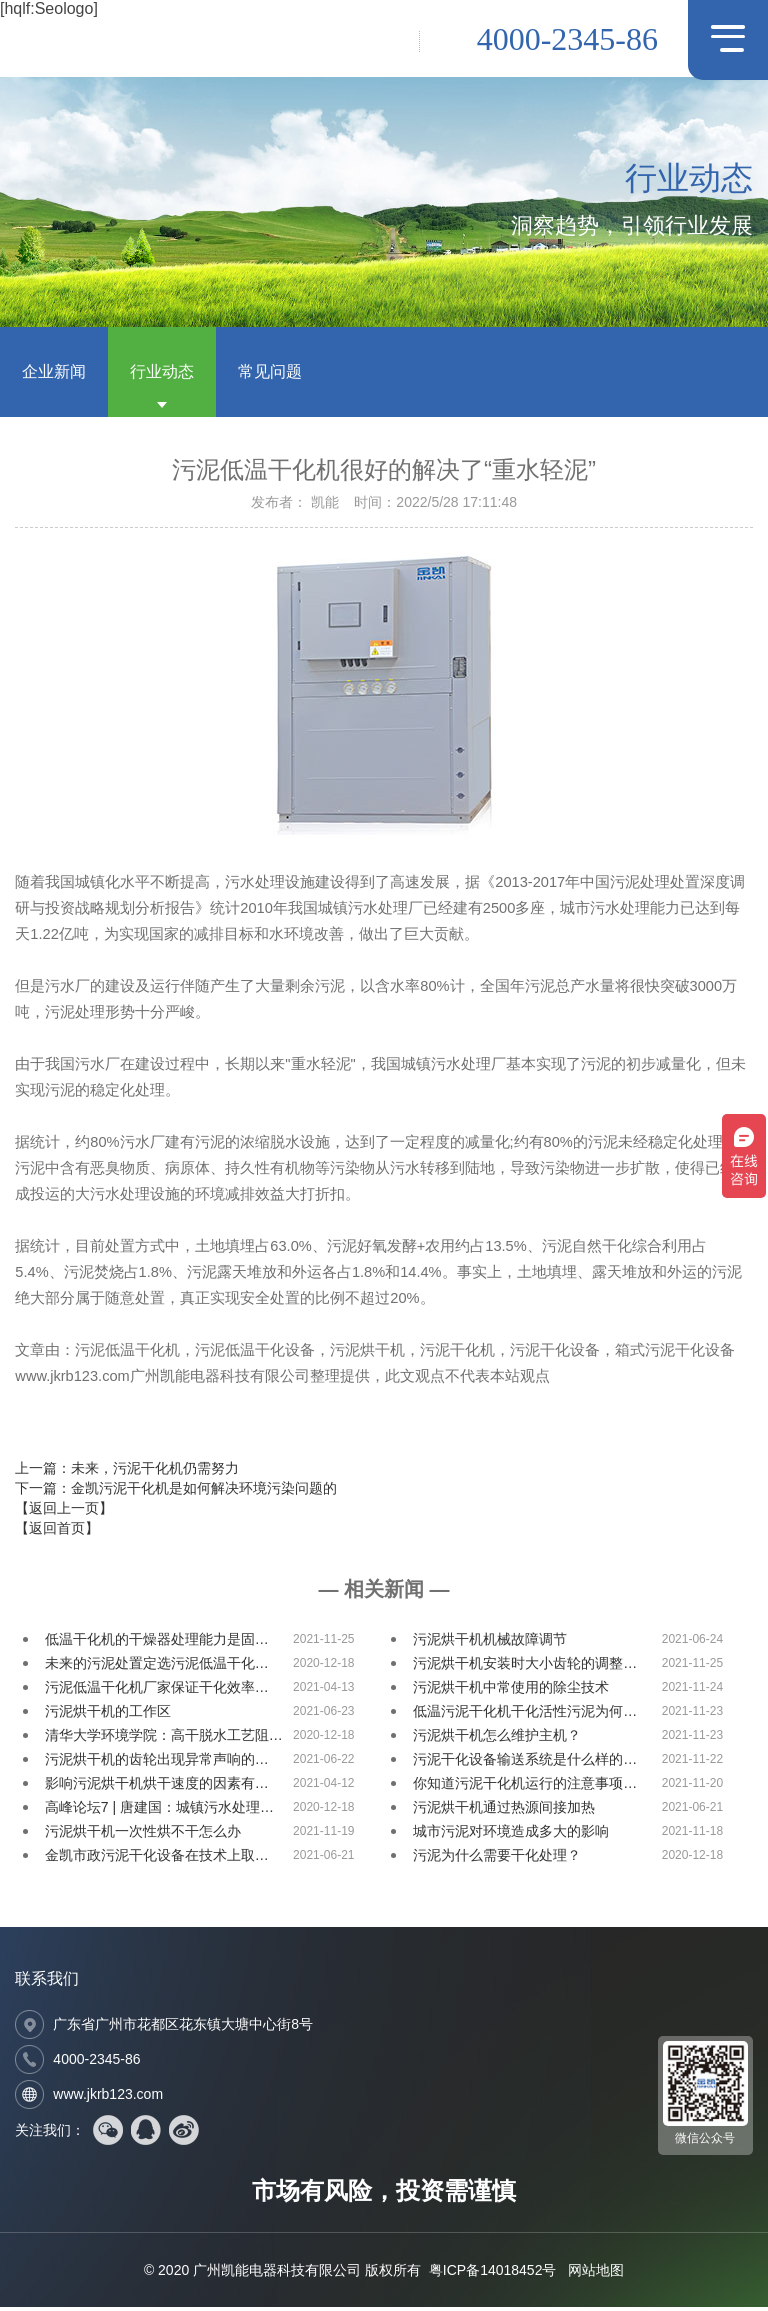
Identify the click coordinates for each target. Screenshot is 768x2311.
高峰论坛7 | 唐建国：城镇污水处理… (159, 1811)
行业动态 (162, 374)
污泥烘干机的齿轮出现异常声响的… (157, 1763)
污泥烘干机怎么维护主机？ (497, 1739)
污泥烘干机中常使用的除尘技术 (511, 1691)
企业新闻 (54, 374)
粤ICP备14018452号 (493, 2274)
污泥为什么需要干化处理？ (497, 1859)
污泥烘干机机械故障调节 (490, 1643)
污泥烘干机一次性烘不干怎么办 (143, 1835)
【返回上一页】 (64, 1511)
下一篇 (176, 1491)
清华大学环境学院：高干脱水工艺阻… (164, 1739)
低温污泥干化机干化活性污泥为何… (525, 1715)
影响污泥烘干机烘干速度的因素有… (157, 1787)
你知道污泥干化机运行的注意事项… (525, 1787)
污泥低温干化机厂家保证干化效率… (157, 1691)
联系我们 (47, 1982)
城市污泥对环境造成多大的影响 (511, 1835)
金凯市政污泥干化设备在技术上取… (157, 1859)
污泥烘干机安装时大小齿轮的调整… (525, 1667)
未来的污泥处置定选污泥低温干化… (157, 1667)
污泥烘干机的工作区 (108, 1715)
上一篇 (127, 1471)
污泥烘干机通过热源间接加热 (504, 1811)
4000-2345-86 (567, 39)
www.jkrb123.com (108, 2098)
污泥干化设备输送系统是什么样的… (525, 1763)
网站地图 (596, 2274)
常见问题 (270, 374)
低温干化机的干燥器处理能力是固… (157, 1643)
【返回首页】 (57, 1531)
